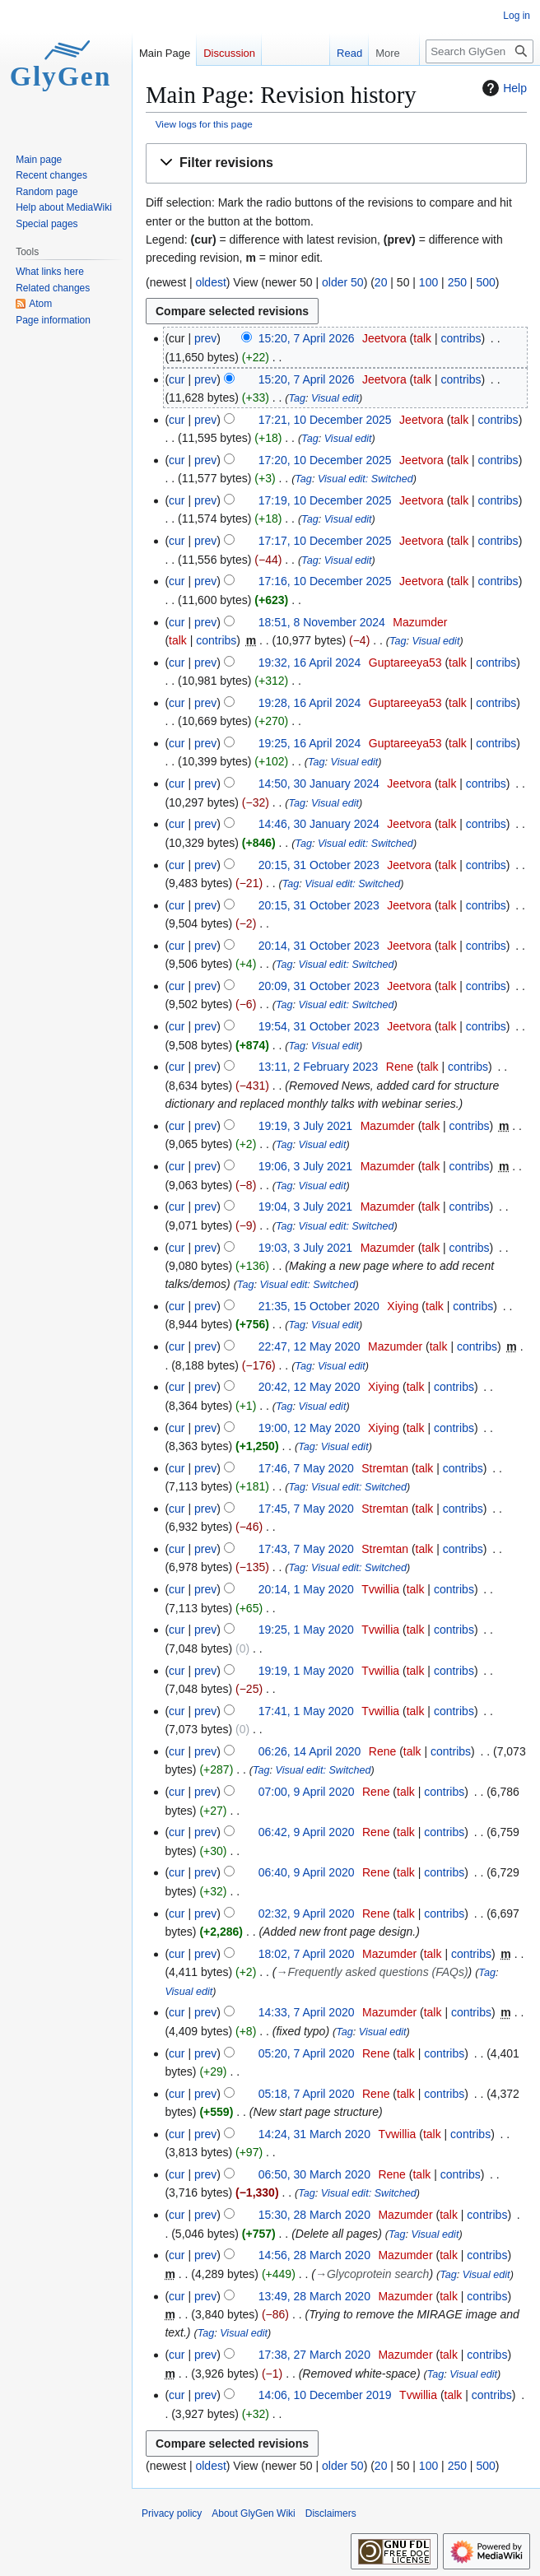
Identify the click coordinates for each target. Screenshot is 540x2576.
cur (176, 379)
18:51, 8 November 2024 (321, 622)
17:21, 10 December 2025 (325, 419)
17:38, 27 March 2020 (314, 2354)
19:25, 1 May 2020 (306, 1629)
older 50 (343, 282)
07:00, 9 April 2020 (306, 1791)
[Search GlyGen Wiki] (479, 51)
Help (502, 88)
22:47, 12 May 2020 (309, 1346)
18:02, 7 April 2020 (306, 1953)
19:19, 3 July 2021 (305, 1125)
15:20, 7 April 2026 (306, 338)
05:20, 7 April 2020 (306, 2053)
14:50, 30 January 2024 (318, 783)
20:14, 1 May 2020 (306, 1589)
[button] (336, 163)
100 (428, 282)
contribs (460, 338)
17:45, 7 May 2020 (306, 1508)
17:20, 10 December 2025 (325, 460)
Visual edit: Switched (365, 479)
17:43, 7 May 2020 (306, 1548)
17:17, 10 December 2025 (325, 540)
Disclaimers (330, 2513)
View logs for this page (204, 124)
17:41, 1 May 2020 (306, 1711)
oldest (210, 282)
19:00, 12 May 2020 (309, 1427)
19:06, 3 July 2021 (305, 1166)
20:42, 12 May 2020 (309, 1386)
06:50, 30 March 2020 (314, 2174)
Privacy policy (172, 2513)
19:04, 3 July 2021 (305, 1206)
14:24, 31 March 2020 (314, 2134)
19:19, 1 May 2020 (306, 1670)
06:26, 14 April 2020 (309, 1751)
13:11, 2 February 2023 (318, 1066)
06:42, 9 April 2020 (306, 1832)
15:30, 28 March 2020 (314, 2214)
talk (422, 338)
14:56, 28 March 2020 (314, 2255)
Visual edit (335, 398)
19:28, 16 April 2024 (309, 702)
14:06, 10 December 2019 (325, 2395)
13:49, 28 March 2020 (314, 2296)
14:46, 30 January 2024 (318, 823)
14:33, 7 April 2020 (306, 2012)
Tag (297, 398)
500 (485, 282)
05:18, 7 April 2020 (306, 2093)
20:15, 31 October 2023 (318, 865)
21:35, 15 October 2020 (318, 1306)
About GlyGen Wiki (253, 2513)
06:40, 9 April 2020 (306, 1872)
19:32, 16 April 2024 (309, 662)
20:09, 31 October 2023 (318, 986)
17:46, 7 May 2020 (306, 1468)
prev (205, 338)
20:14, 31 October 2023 (318, 945)
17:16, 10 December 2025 (325, 581)
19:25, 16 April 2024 (309, 743)
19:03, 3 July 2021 (305, 1247)
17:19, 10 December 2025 (325, 500)
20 (381, 282)
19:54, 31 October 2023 (318, 1026)
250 (457, 282)
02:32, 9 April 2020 (306, 1913)
